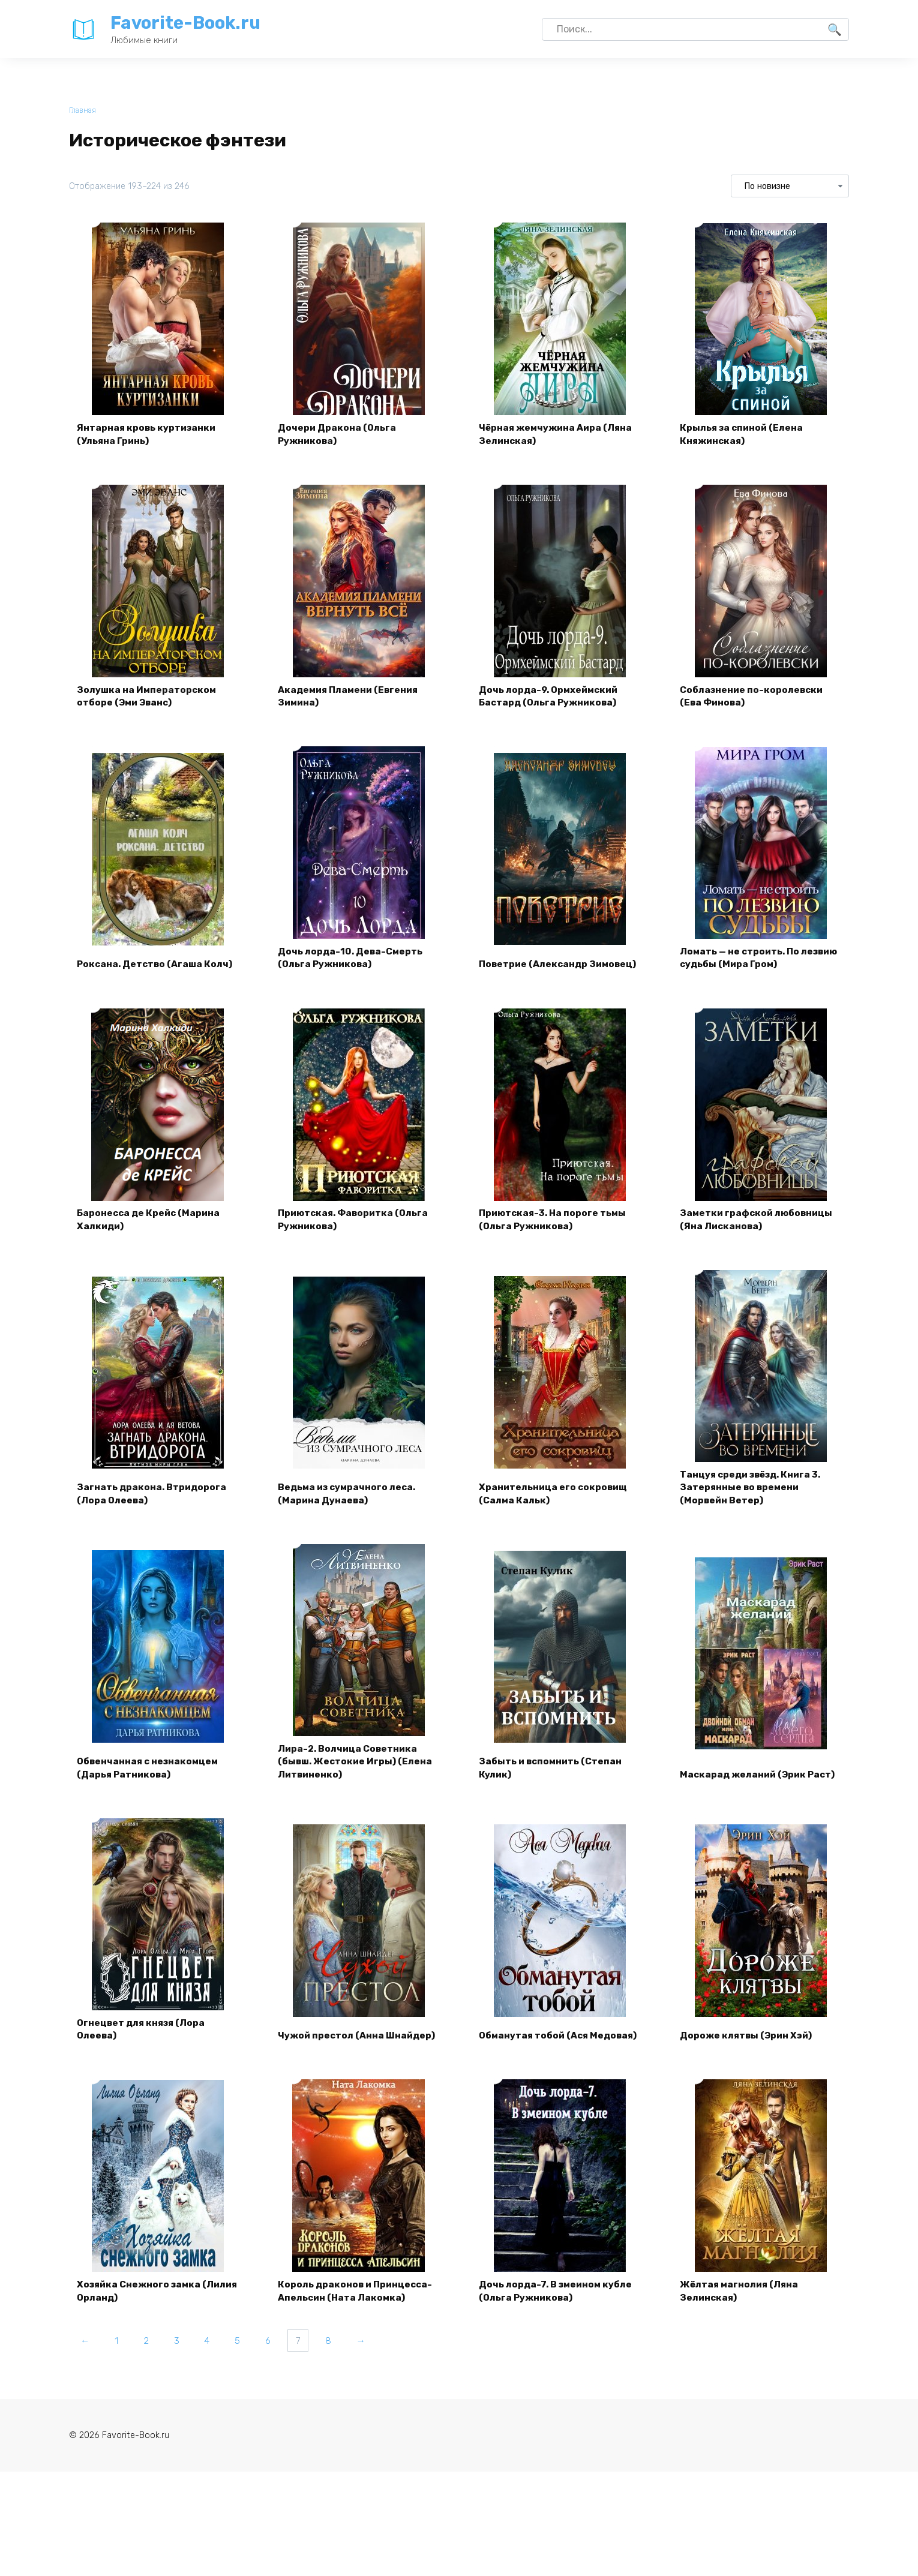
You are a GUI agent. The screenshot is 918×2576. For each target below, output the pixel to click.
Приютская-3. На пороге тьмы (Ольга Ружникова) (556, 1233)
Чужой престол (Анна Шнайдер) (333, 2055)
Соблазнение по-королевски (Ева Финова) (754, 702)
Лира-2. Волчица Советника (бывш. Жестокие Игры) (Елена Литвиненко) (357, 1783)
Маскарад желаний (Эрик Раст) (746, 1790)
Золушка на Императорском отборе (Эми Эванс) (149, 702)
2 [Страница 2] (152, 2371)
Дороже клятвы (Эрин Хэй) (749, 2062)
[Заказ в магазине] (790, 186)
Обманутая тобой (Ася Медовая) (536, 2055)
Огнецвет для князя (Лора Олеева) (144, 2055)
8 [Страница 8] (349, 2371)
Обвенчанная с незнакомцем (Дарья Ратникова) (151, 1790)
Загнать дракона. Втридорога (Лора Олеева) (153, 1511)
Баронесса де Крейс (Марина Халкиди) (151, 1233)
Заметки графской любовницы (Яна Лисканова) (759, 1233)
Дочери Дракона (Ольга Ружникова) (338, 436)
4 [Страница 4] (217, 2371)
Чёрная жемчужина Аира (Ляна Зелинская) (559, 436)
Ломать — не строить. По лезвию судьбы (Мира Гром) (751, 967)
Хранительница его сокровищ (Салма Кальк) (555, 1511)
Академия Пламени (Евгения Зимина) (351, 702)
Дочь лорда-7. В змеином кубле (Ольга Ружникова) (558, 2320)
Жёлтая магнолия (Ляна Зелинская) (742, 2320)
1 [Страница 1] (120, 2371)
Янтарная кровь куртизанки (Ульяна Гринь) (149, 436)
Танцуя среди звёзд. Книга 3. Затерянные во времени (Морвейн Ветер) (755, 1504)
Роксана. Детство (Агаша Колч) (157, 974)
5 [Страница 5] (250, 2371)
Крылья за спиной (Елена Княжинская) (744, 436)
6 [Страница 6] (283, 2371)
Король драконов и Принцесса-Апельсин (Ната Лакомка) (358, 2320)
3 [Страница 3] (185, 2371)
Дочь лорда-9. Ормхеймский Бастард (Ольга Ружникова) (552, 702)
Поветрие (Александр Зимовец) (535, 967)
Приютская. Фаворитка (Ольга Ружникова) (357, 1233)
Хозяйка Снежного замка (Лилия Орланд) (142, 2320)
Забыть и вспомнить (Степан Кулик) (553, 1790)
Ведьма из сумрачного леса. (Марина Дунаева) (350, 1511)
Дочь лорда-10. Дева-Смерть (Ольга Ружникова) (352, 967)
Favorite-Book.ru (185, 23)
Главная (83, 110)
